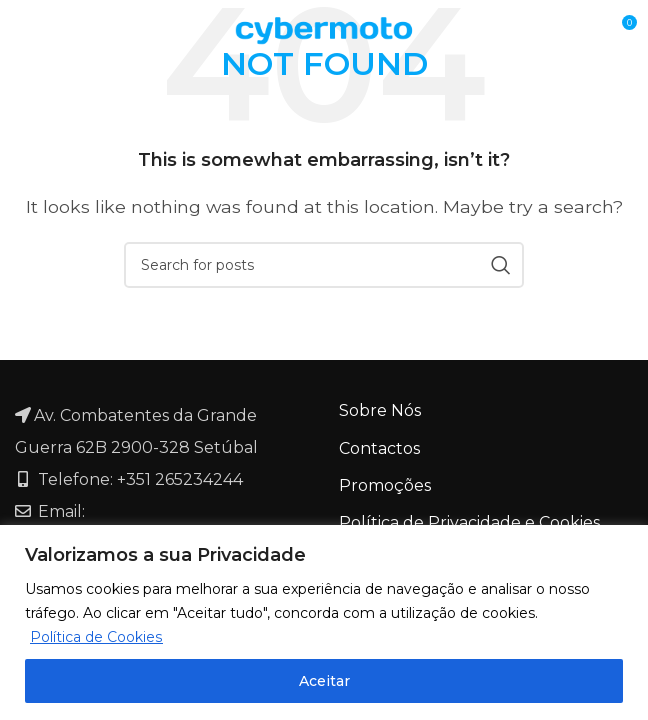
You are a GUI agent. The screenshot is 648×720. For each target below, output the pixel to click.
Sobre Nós (380, 410)
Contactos (379, 448)
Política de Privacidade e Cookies (469, 522)
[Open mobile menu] (52, 30)
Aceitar (324, 681)
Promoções (385, 485)
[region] (324, 622)
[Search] (324, 265)
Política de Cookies (96, 637)
